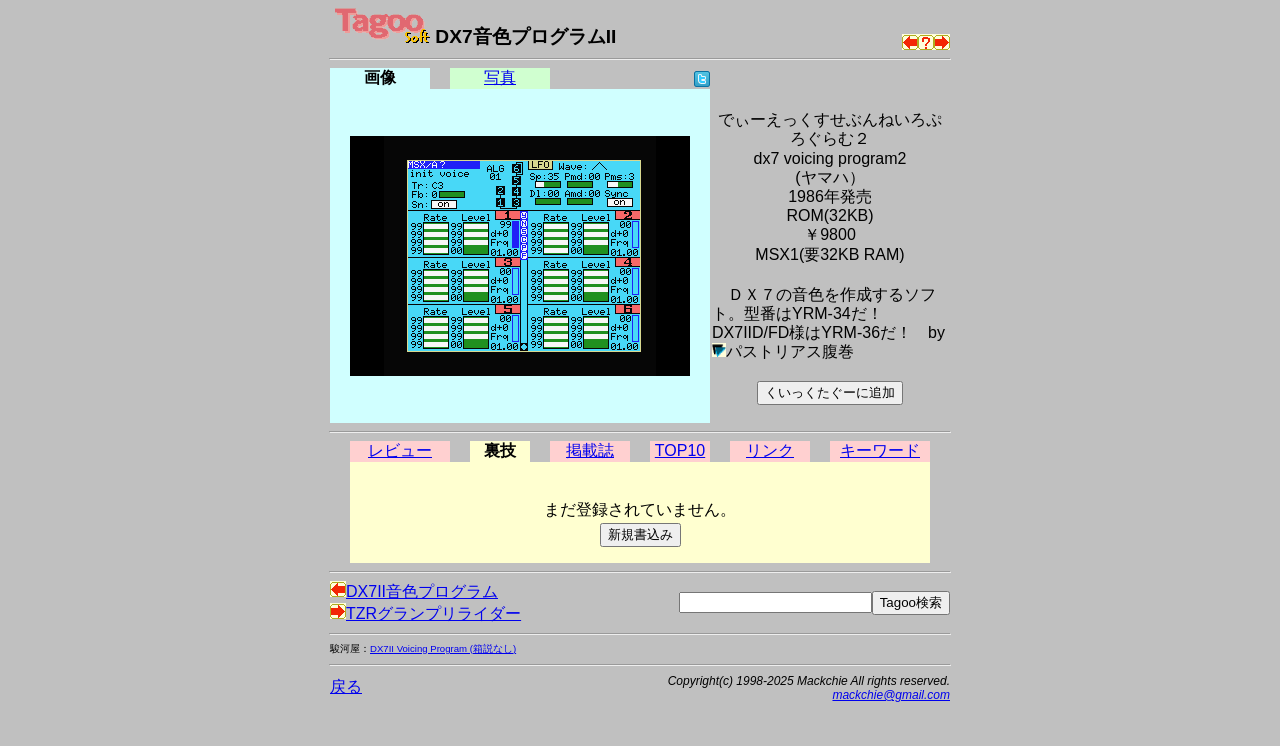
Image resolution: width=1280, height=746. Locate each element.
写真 (500, 77)
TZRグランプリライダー (425, 613)
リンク (770, 450)
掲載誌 (590, 450)
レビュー (400, 450)
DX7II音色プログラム (414, 591)
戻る (346, 686)
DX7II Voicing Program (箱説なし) (443, 648)
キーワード (880, 450)
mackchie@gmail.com (891, 695)
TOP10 (680, 450)
